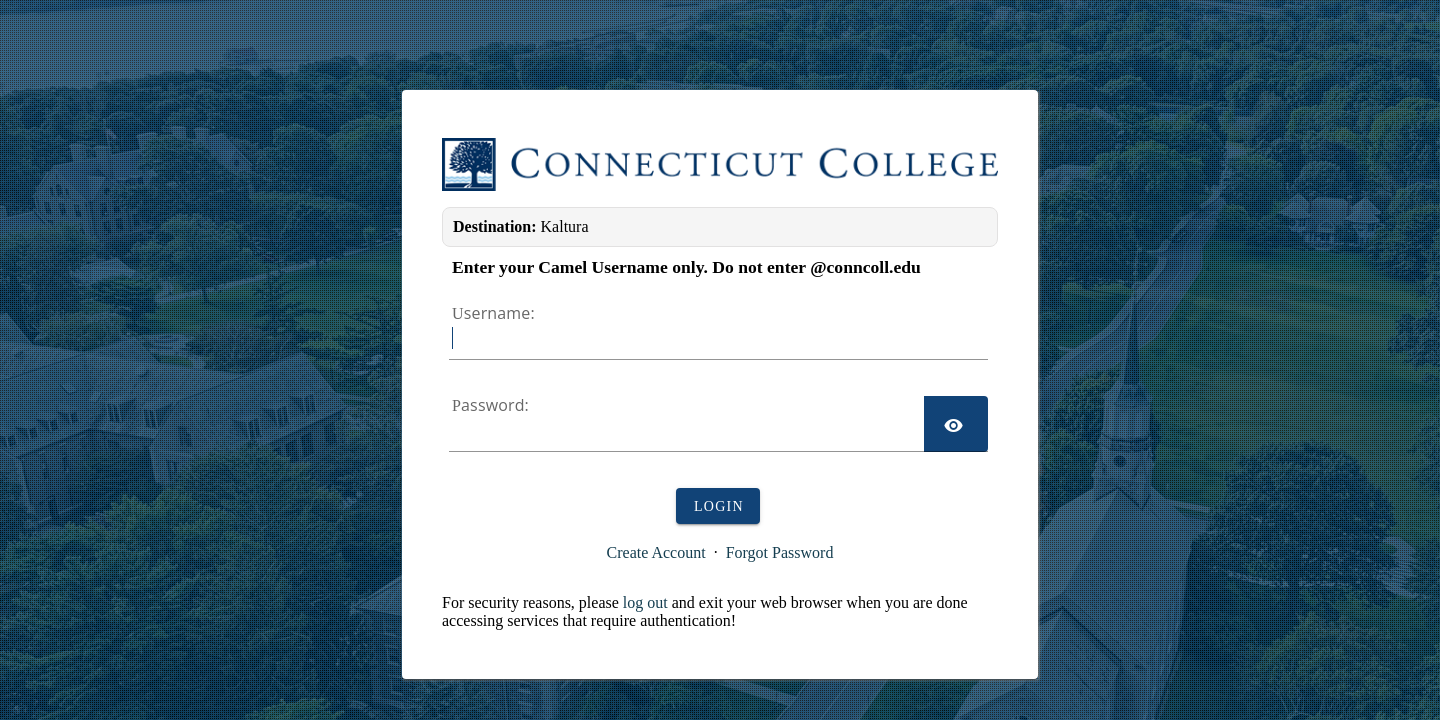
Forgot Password (780, 552)
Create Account (656, 552)
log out (645, 602)
